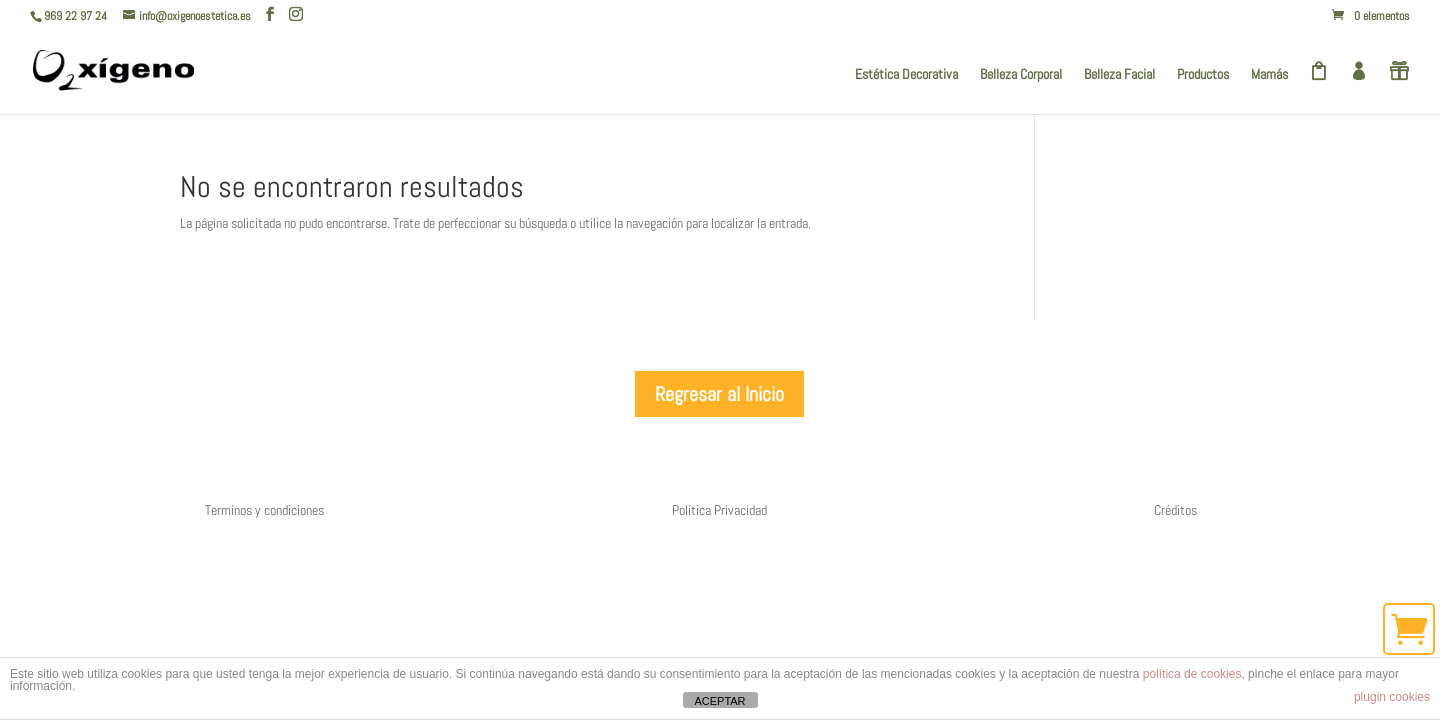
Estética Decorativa (906, 75)
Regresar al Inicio (719, 394)
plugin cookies (1392, 697)
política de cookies (1192, 674)
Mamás (1269, 75)
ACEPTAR (719, 701)
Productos (1203, 75)
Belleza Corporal (1021, 75)
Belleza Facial (1119, 75)
